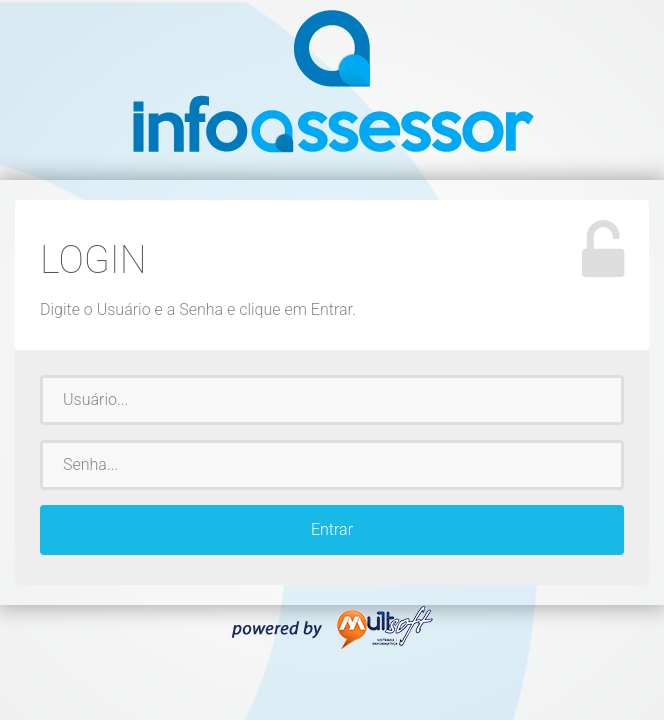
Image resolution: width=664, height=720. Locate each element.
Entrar (332, 529)
